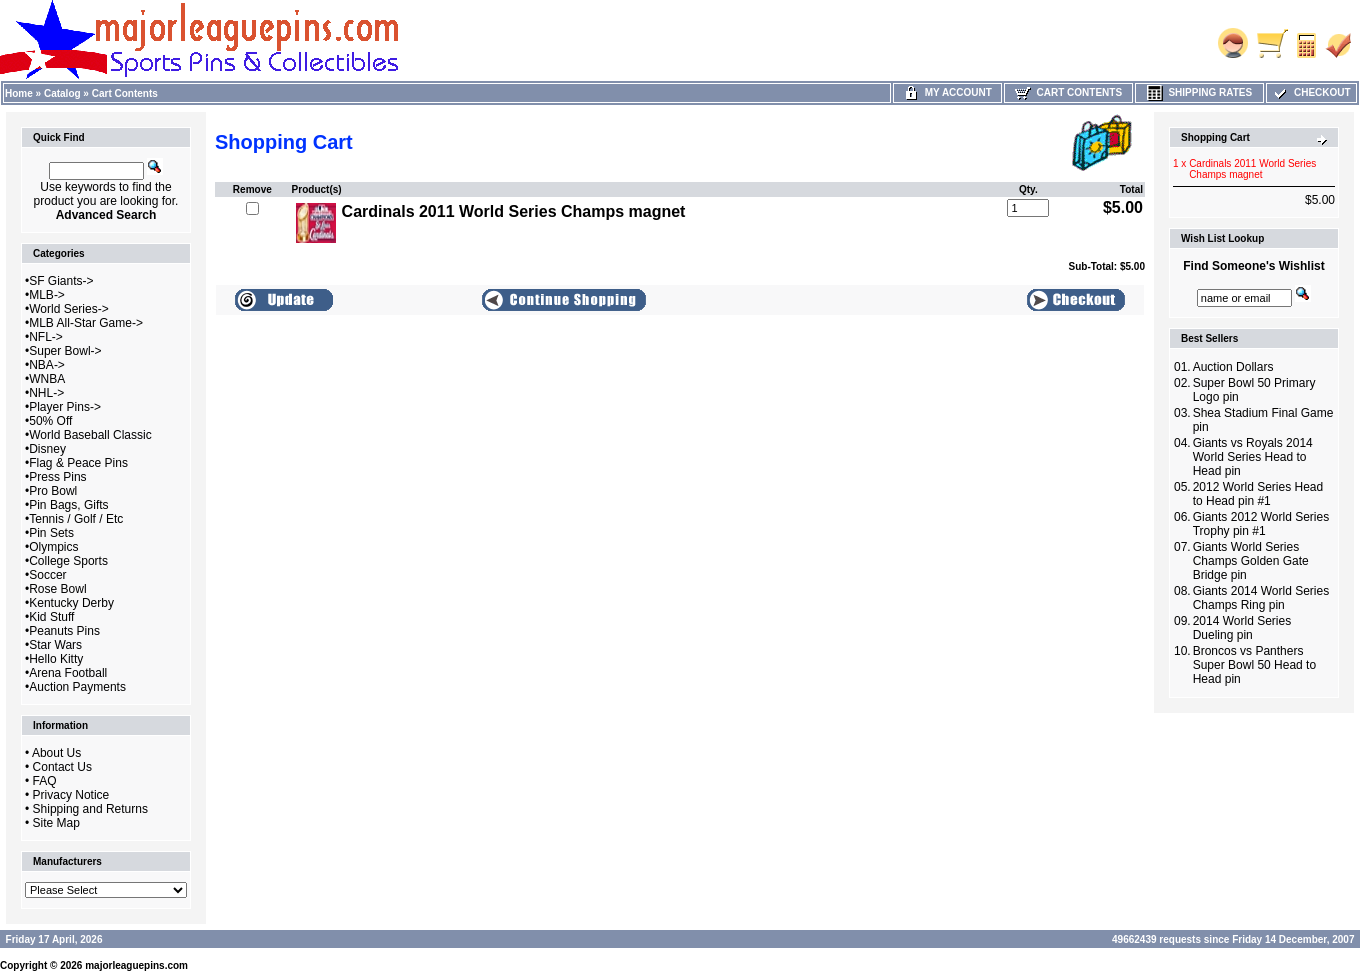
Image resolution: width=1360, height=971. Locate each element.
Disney (47, 449)
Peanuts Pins (64, 631)
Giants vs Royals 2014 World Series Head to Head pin (1253, 457)
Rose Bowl (57, 589)
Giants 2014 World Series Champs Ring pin (1261, 598)
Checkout (1311, 92)
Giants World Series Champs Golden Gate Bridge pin (1251, 561)
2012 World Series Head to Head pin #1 (1258, 494)
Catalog (62, 93)
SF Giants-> (61, 281)
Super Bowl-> (65, 351)
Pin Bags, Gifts (68, 505)
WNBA (47, 379)
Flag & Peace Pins (78, 463)
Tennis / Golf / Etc (76, 519)
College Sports (68, 561)
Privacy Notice (71, 795)
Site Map (56, 823)
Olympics (53, 547)
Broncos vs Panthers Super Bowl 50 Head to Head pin (1254, 665)
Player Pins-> (65, 407)
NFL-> (46, 337)
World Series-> (68, 309)
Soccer (47, 575)
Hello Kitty (56, 659)
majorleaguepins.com (136, 965)
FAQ (45, 781)
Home (19, 93)
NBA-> (47, 365)
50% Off (50, 421)
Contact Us (62, 767)
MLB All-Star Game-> (86, 323)
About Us (56, 753)
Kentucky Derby (71, 603)
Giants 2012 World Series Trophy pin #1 (1261, 524)
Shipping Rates (1199, 92)
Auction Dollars (1233, 367)
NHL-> (46, 393)
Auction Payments (77, 687)
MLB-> (47, 295)
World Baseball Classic (90, 435)
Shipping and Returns (90, 809)
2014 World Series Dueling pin (1242, 628)
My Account (947, 92)
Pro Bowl (53, 491)
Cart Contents (125, 93)
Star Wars (55, 645)
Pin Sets (51, 533)
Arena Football (68, 673)
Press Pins (57, 477)
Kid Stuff (51, 617)
